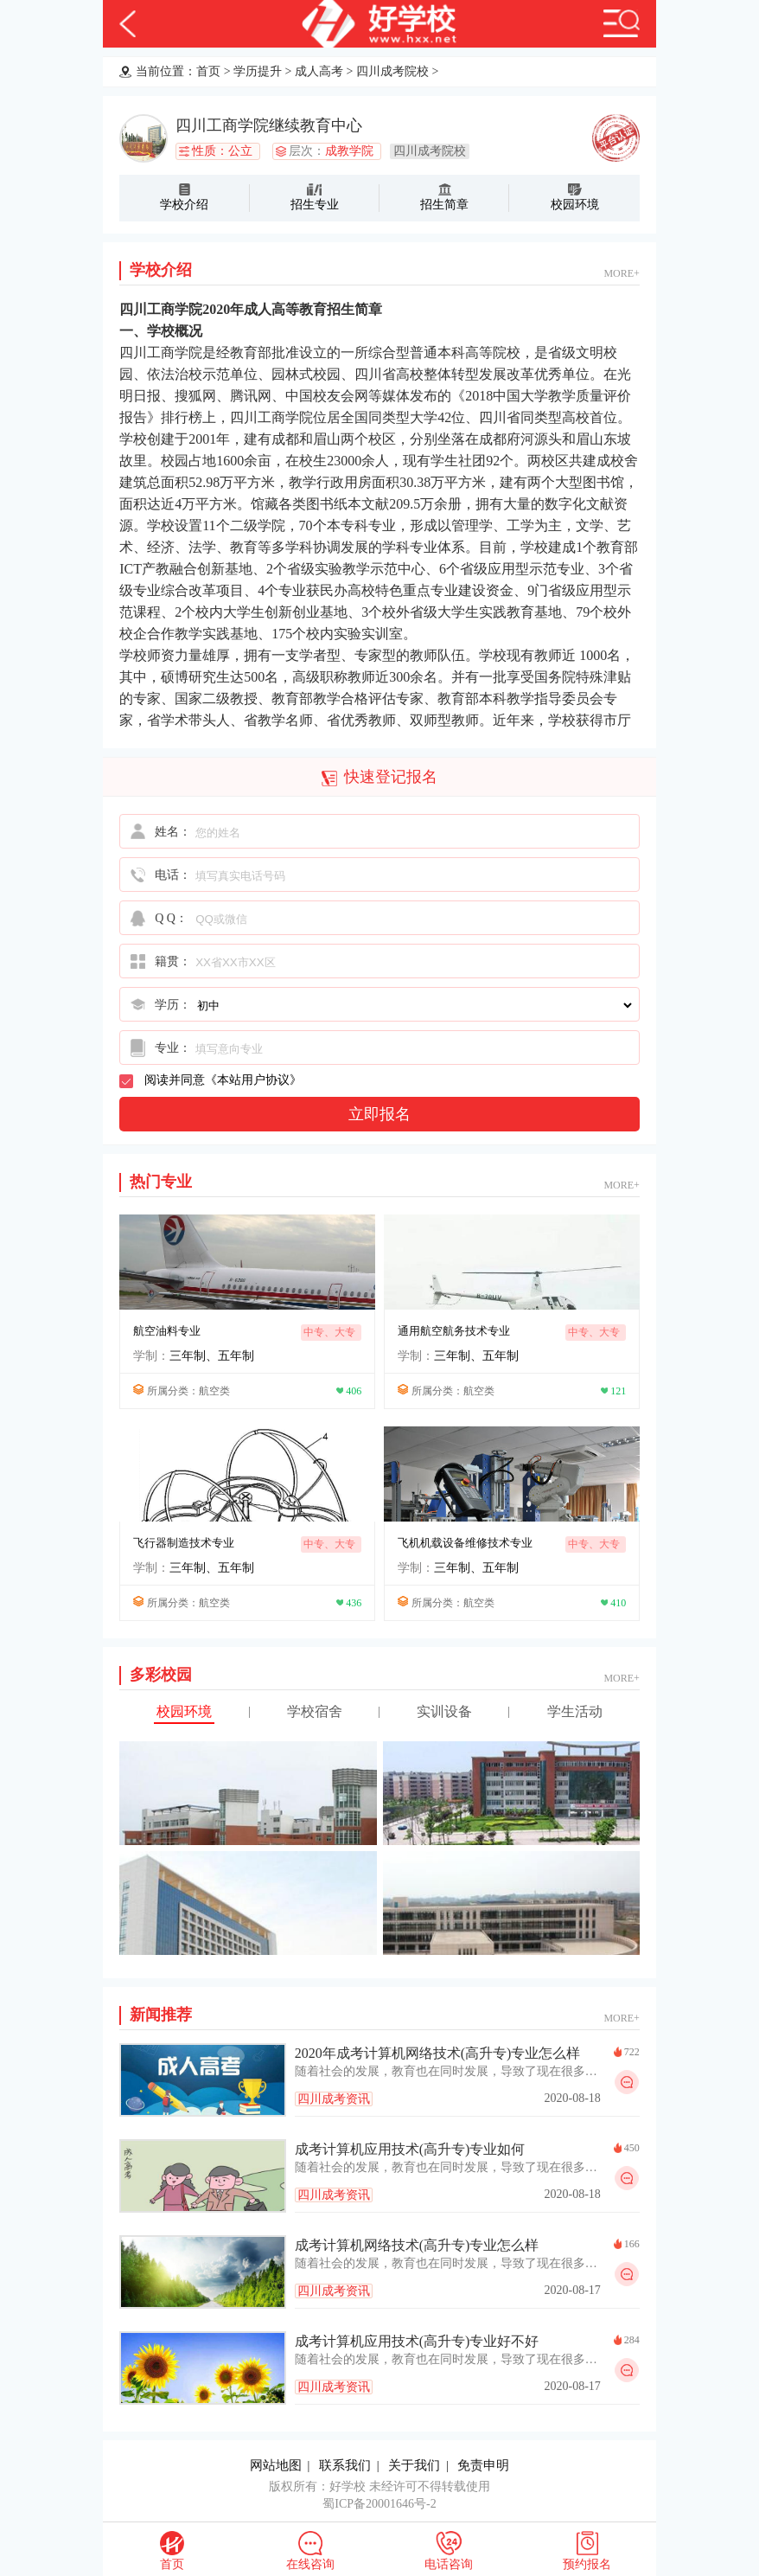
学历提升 (257, 71)
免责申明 (483, 2465)
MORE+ (621, 273)
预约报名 (587, 2564)
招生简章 (444, 204)
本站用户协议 (253, 1079)
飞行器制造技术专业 (183, 1542)
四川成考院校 (392, 71)
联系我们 (345, 2465)
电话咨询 (448, 2564)
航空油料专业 (167, 1330)
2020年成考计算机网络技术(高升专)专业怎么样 (438, 2053)
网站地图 (276, 2465)
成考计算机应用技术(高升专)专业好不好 (417, 2341)
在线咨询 (310, 2564)
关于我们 (414, 2465)
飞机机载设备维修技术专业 (465, 1542)
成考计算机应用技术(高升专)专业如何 (410, 2149)
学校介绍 (184, 204)
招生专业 (314, 204)
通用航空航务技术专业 (454, 1330)
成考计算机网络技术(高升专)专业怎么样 (417, 2245)
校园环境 (575, 204)
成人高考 (319, 71)
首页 (208, 71)
